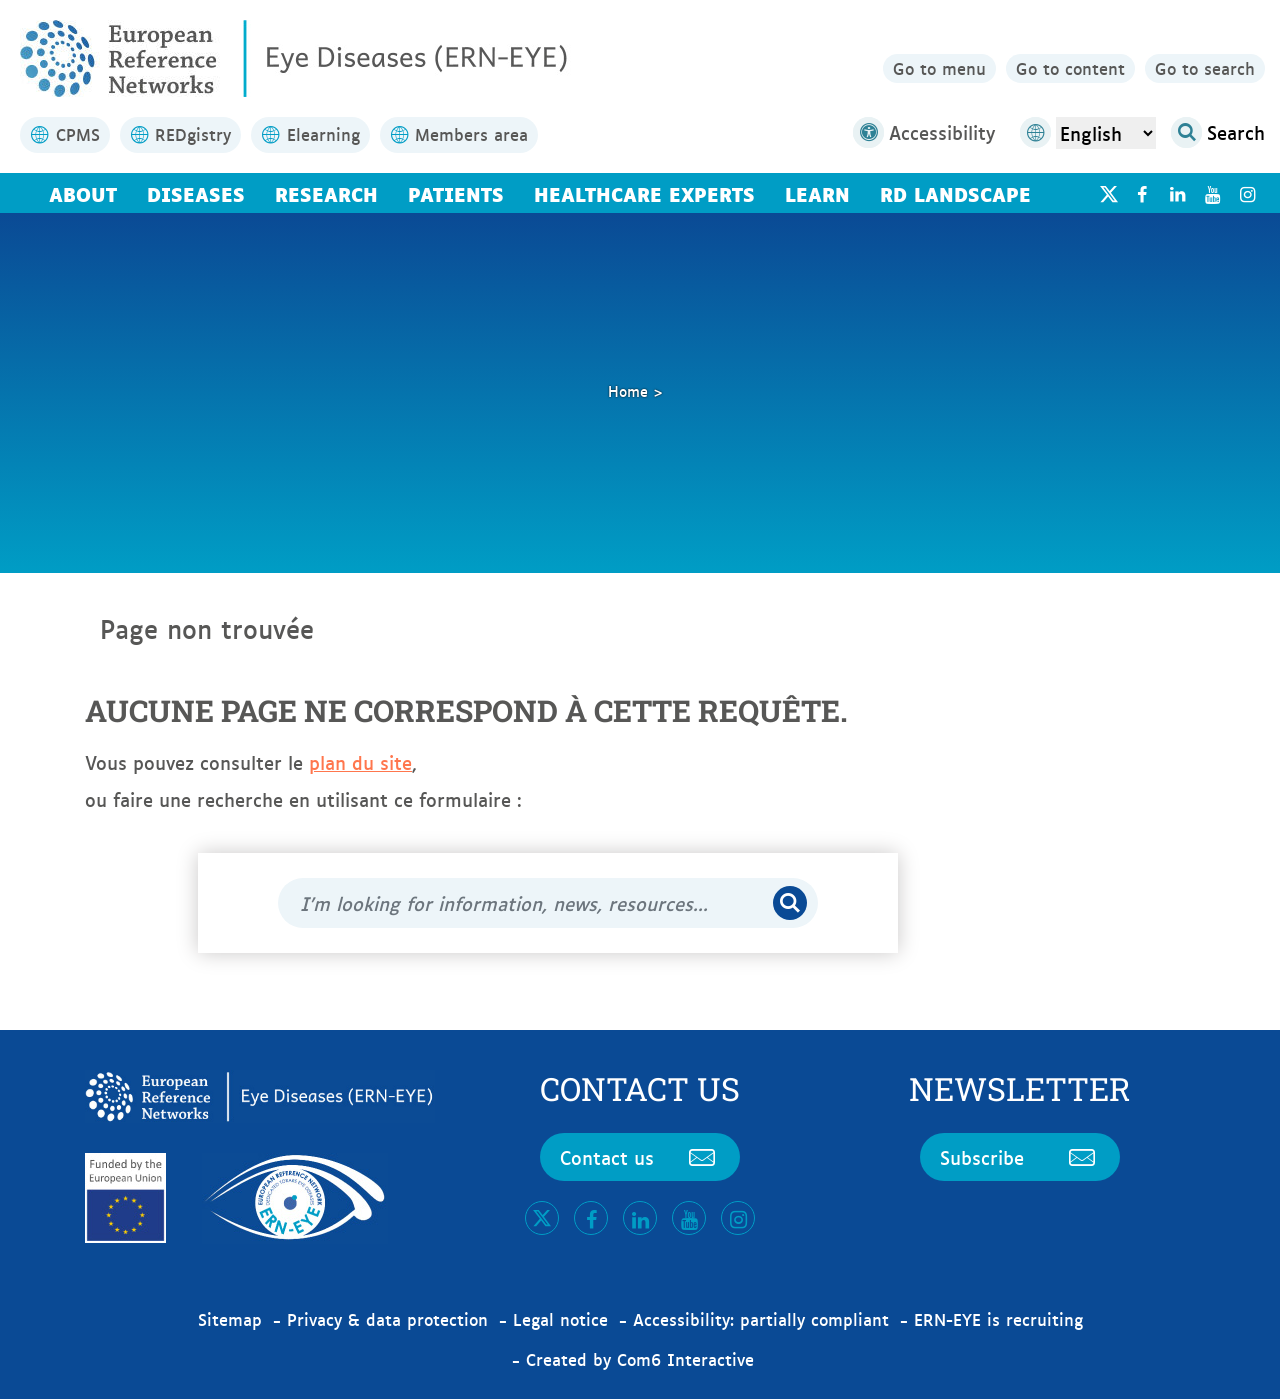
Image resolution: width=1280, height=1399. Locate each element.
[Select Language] (1106, 133)
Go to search (1205, 68)
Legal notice (560, 1319)
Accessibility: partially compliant (761, 1319)
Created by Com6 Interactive (640, 1359)
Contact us (640, 1157)
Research (326, 193)
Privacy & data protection (387, 1319)
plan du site (360, 762)
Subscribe (1020, 1157)
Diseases (196, 193)
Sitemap (230, 1319)
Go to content (1070, 68)
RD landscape (955, 193)
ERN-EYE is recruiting (998, 1319)
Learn (817, 193)
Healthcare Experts (644, 193)
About (83, 193)
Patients (456, 193)
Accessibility (924, 132)
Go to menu (939, 68)
